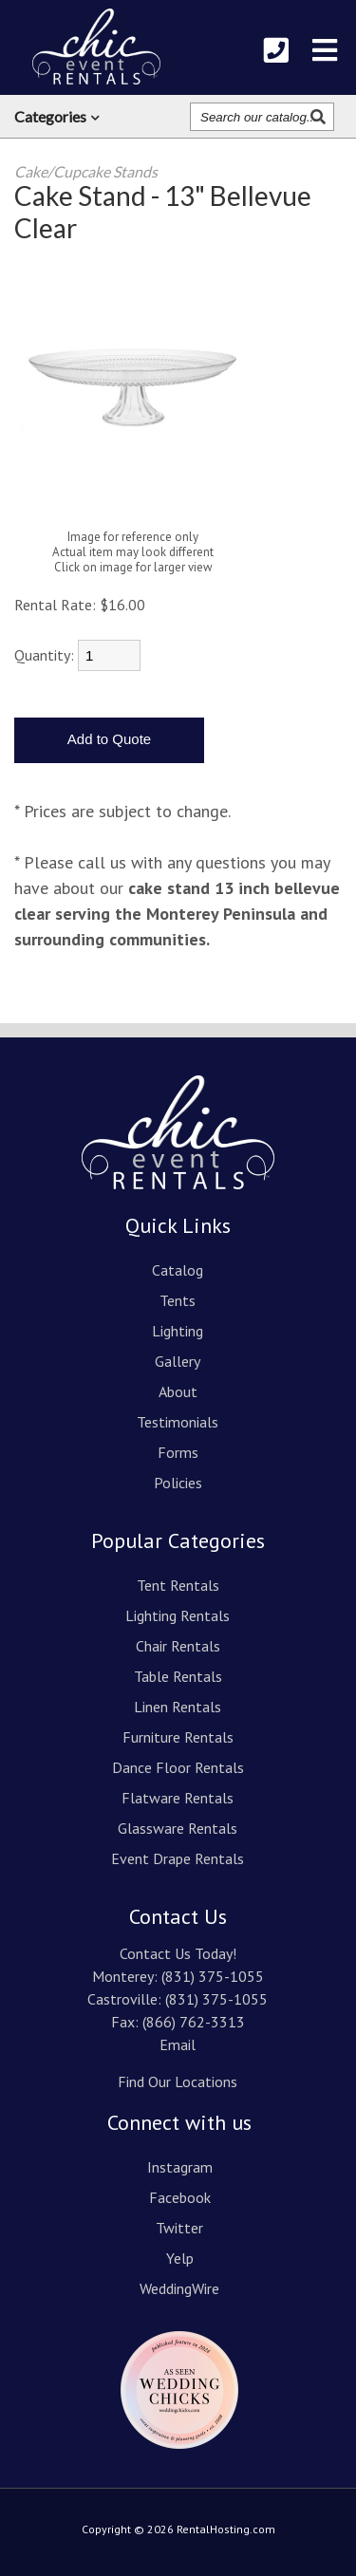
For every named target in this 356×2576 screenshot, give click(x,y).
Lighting (177, 1330)
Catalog (177, 1269)
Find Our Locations (177, 2081)
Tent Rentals (178, 1585)
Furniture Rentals (178, 1736)
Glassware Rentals (177, 1828)
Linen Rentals (177, 1706)
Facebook (180, 2197)
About (178, 1391)
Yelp (180, 2258)
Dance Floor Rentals (178, 1767)
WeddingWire (179, 2288)
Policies (178, 1482)
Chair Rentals (178, 1645)
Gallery (177, 1361)
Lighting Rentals (177, 1615)
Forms (178, 1452)
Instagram (180, 2166)
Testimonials (177, 1421)
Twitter (179, 2227)
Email (177, 2044)
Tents (177, 1300)
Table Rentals (178, 1676)
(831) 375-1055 (212, 1976)
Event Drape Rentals (177, 1858)
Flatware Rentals (178, 1797)
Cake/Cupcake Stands (86, 171)
